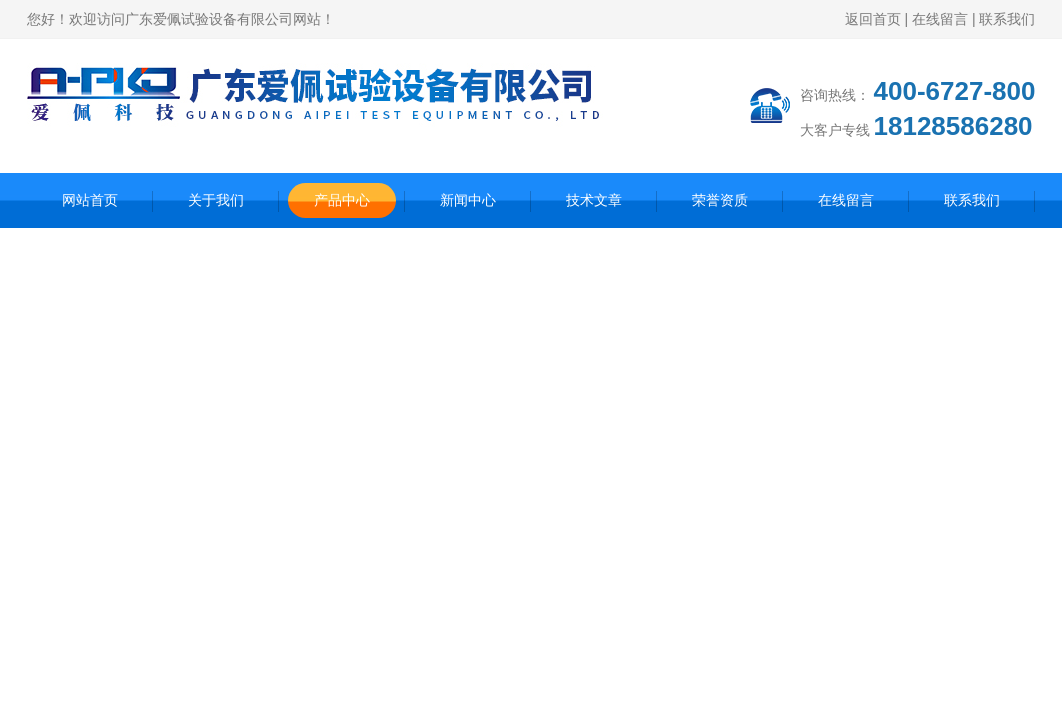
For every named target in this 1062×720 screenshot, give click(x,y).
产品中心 (342, 200)
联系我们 (1007, 19)
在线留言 (940, 19)
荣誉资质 (720, 200)
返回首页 (873, 19)
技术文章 (594, 200)
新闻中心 (468, 200)
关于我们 (216, 200)
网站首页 (90, 200)
